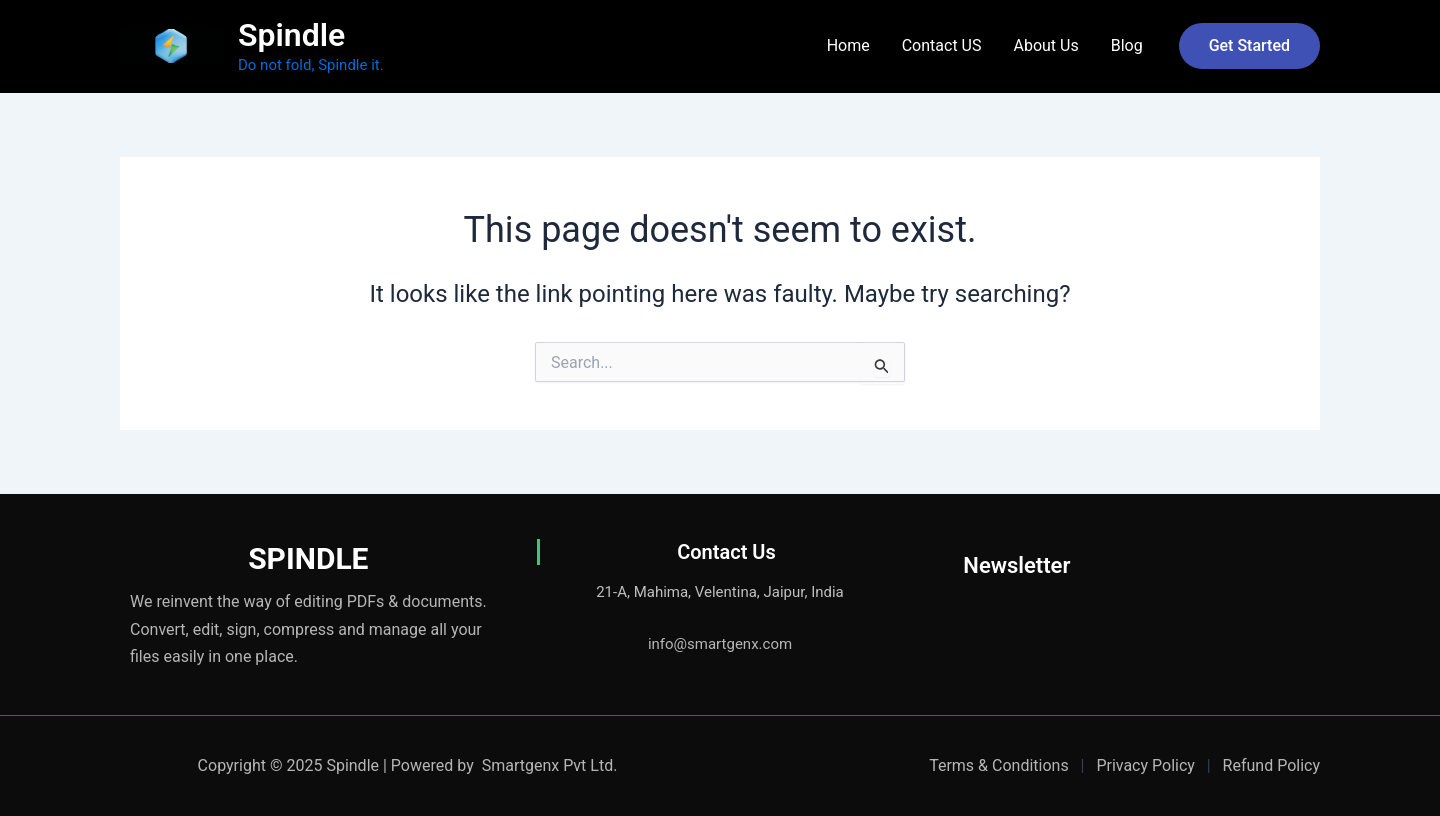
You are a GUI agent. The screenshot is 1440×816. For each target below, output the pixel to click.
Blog (1127, 45)
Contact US (942, 45)
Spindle (291, 35)
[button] (1249, 46)
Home (848, 45)
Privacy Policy (1145, 765)
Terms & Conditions (999, 765)
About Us (1045, 45)
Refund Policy (1271, 765)
